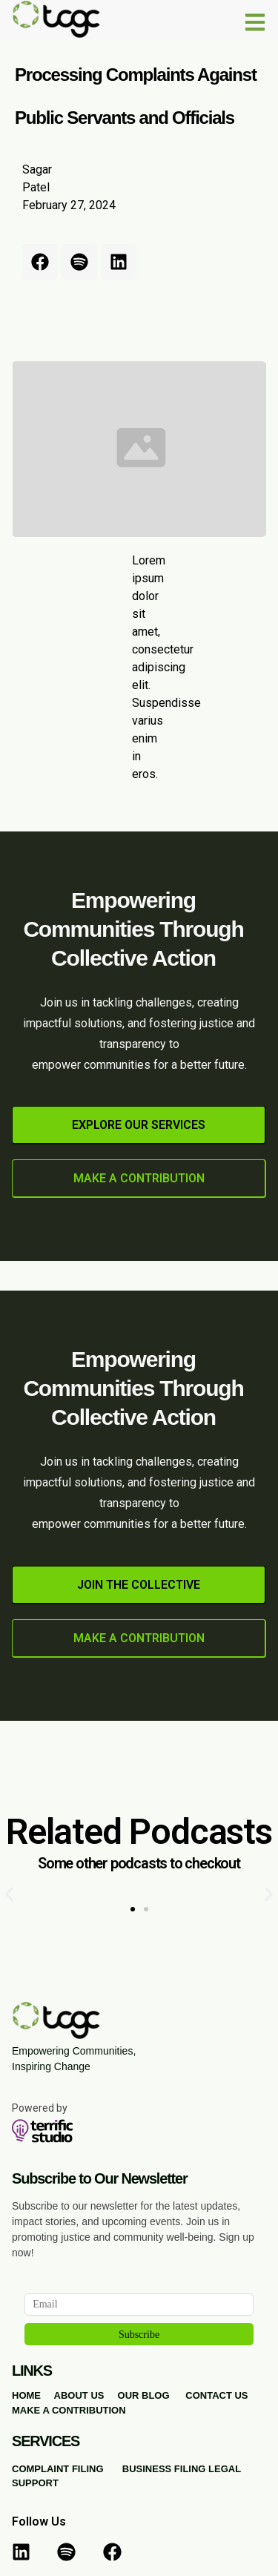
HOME (26, 2395)
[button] (9, 1894)
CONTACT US (216, 2395)
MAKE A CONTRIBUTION (69, 2410)
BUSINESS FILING (164, 2468)
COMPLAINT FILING (58, 2468)
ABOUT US (79, 2395)
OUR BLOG (144, 2395)
